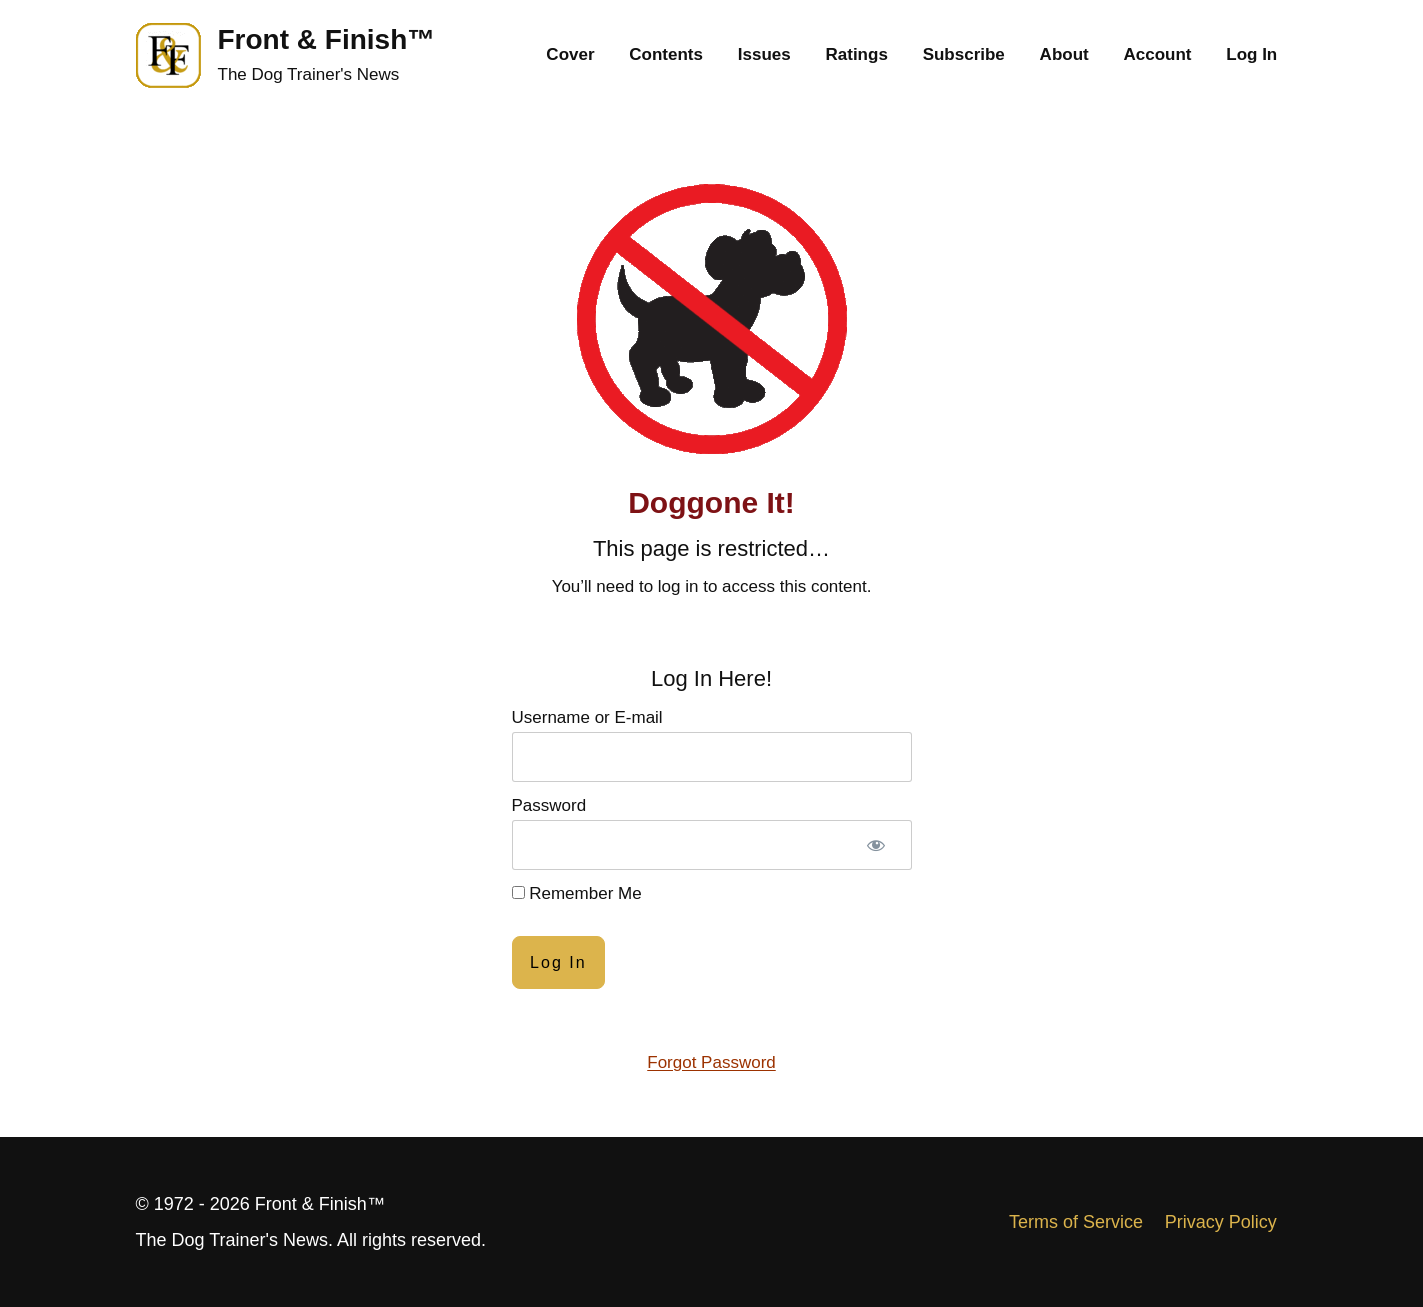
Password (549, 805)
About (1064, 54)
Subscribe (964, 54)
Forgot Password (711, 1062)
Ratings (857, 54)
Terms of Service (1076, 1222)
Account (1157, 54)
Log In (1251, 54)
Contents (666, 54)
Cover (570, 54)
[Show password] (876, 845)
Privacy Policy (1221, 1222)
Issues (764, 54)
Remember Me (577, 893)
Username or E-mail (587, 717)
